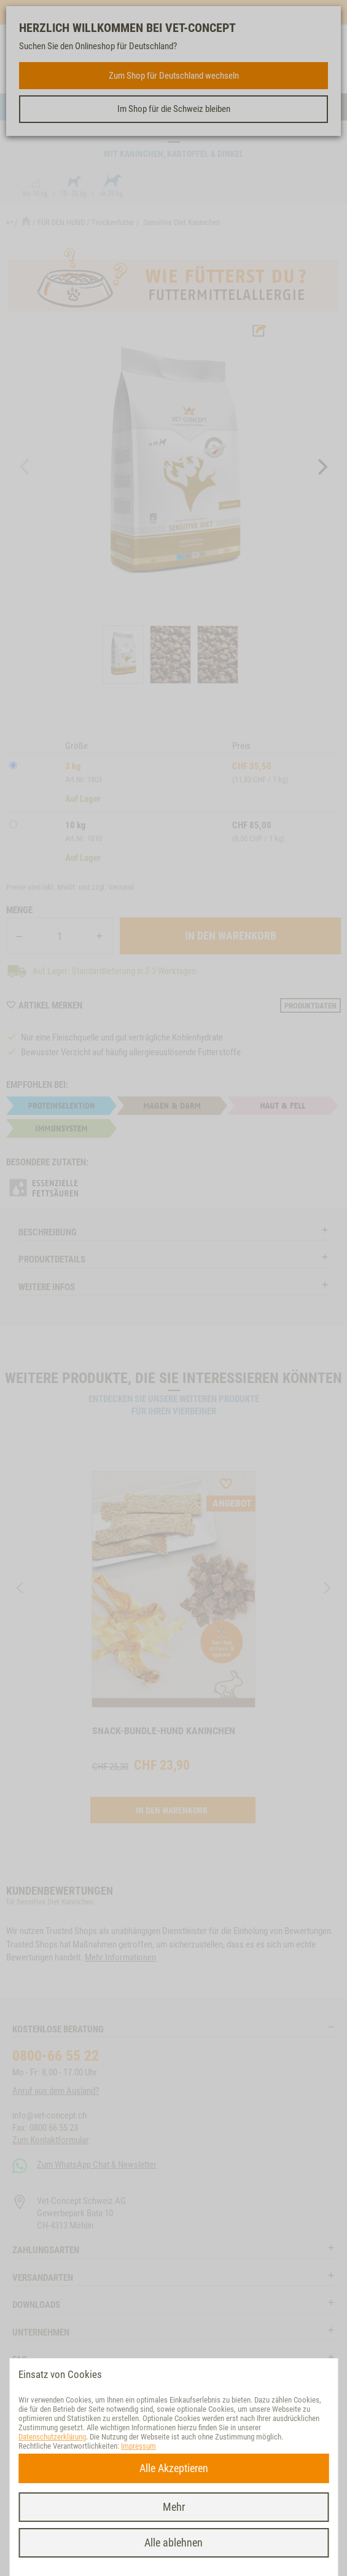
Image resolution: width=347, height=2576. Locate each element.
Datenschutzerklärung (52, 2436)
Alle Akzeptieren (173, 2468)
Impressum (138, 2446)
